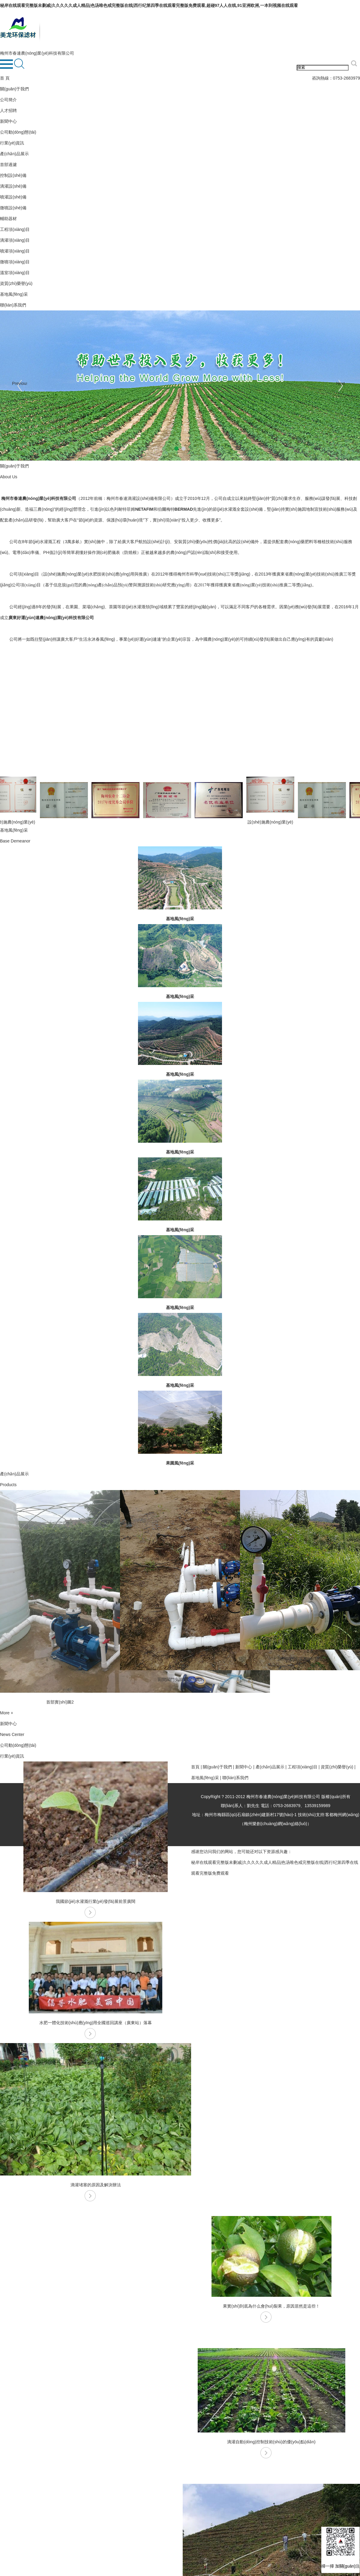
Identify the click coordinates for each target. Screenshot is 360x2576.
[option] (60, 1598)
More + (6, 1712)
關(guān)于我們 (14, 88)
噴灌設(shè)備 (13, 197)
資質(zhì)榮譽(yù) (16, 283)
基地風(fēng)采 (14, 294)
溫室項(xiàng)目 (15, 272)
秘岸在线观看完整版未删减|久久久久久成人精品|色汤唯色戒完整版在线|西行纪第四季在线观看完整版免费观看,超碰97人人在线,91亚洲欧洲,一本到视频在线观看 (149, 5)
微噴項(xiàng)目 (15, 261)
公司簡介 (8, 99)
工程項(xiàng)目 (15, 229)
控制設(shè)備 (13, 175)
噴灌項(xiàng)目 (15, 251)
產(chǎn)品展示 (14, 153)
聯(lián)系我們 (13, 305)
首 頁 (5, 78)
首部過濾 (8, 164)
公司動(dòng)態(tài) (18, 132)
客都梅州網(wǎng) (342, 1814)
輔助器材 (8, 218)
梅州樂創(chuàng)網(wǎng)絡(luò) (275, 1823)
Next (340, 383)
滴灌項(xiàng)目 (15, 240)
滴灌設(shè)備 (13, 186)
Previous (19, 383)
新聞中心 (8, 121)
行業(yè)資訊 (12, 143)
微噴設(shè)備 (13, 207)
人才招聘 (8, 110)
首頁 (195, 1766)
